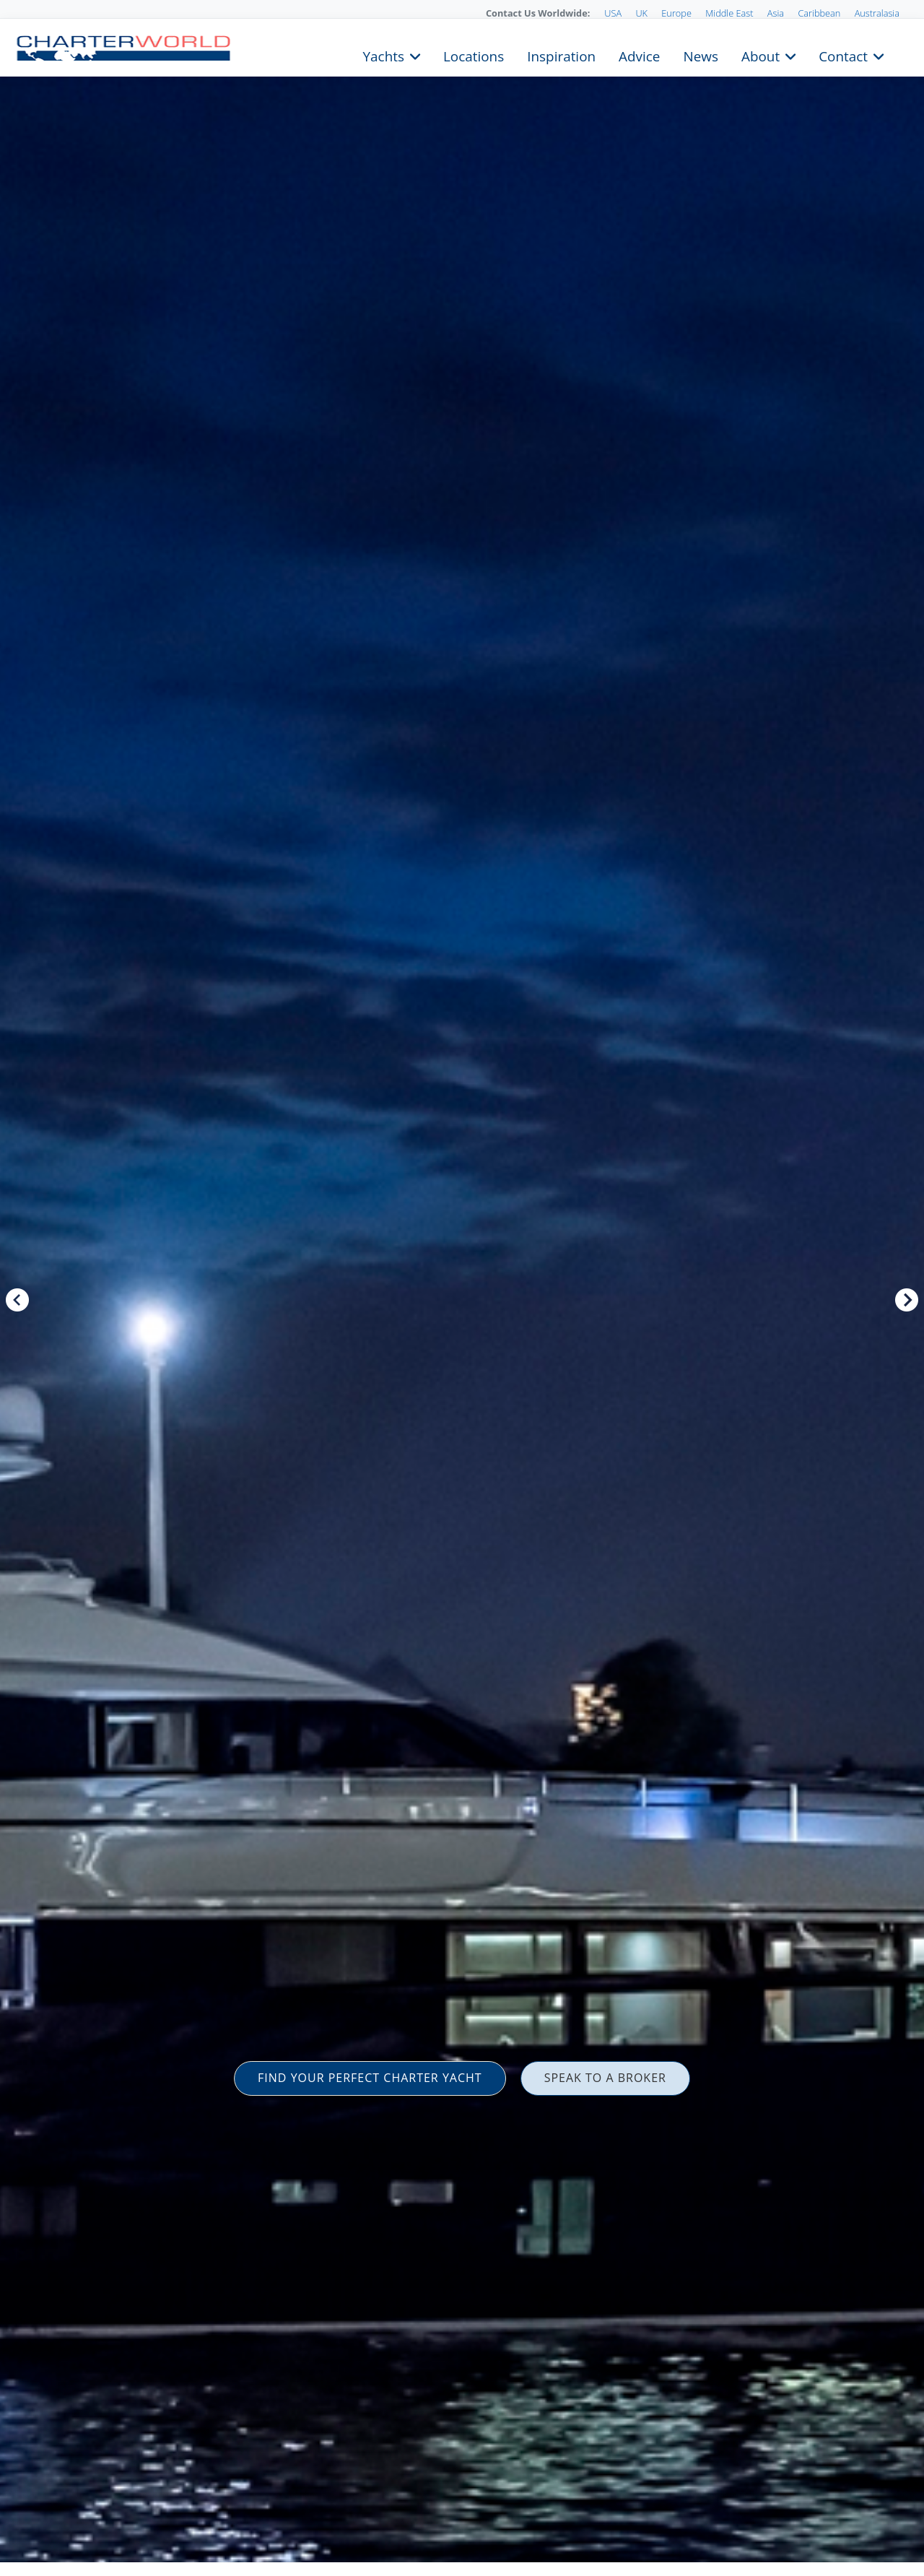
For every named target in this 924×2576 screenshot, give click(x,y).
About (760, 55)
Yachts (383, 55)
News (700, 55)
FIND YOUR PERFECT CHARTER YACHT (370, 2078)
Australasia (877, 12)
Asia (775, 12)
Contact (843, 55)
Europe (676, 12)
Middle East (729, 12)
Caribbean (819, 12)
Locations (473, 55)
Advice (639, 55)
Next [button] (906, 1299)
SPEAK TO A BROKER (605, 2078)
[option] (462, 1288)
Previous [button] (17, 1299)
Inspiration (561, 55)
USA (613, 12)
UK (641, 12)
